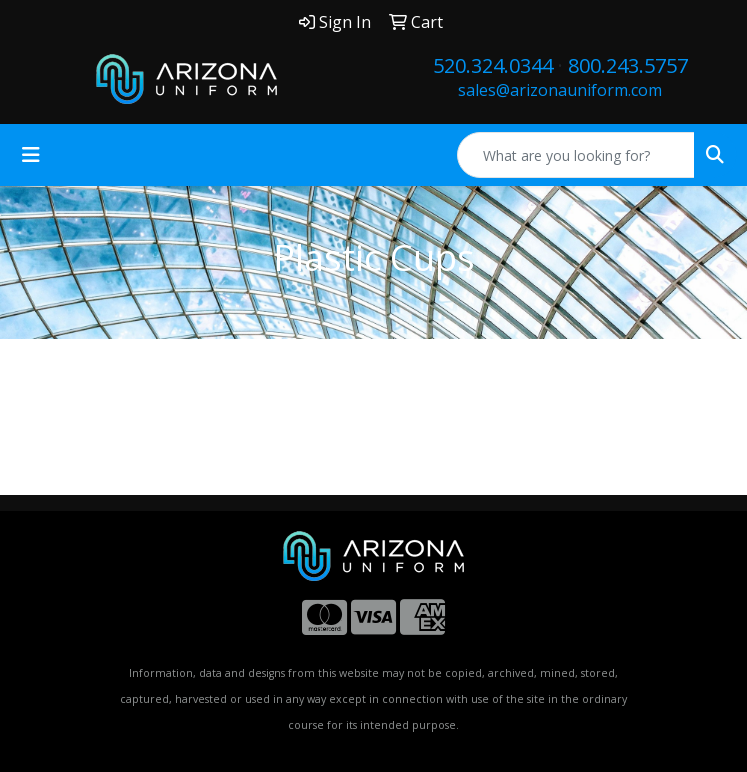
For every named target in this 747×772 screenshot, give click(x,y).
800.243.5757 (628, 65)
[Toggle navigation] (31, 155)
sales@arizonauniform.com (560, 90)
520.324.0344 (493, 65)
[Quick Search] (576, 155)
